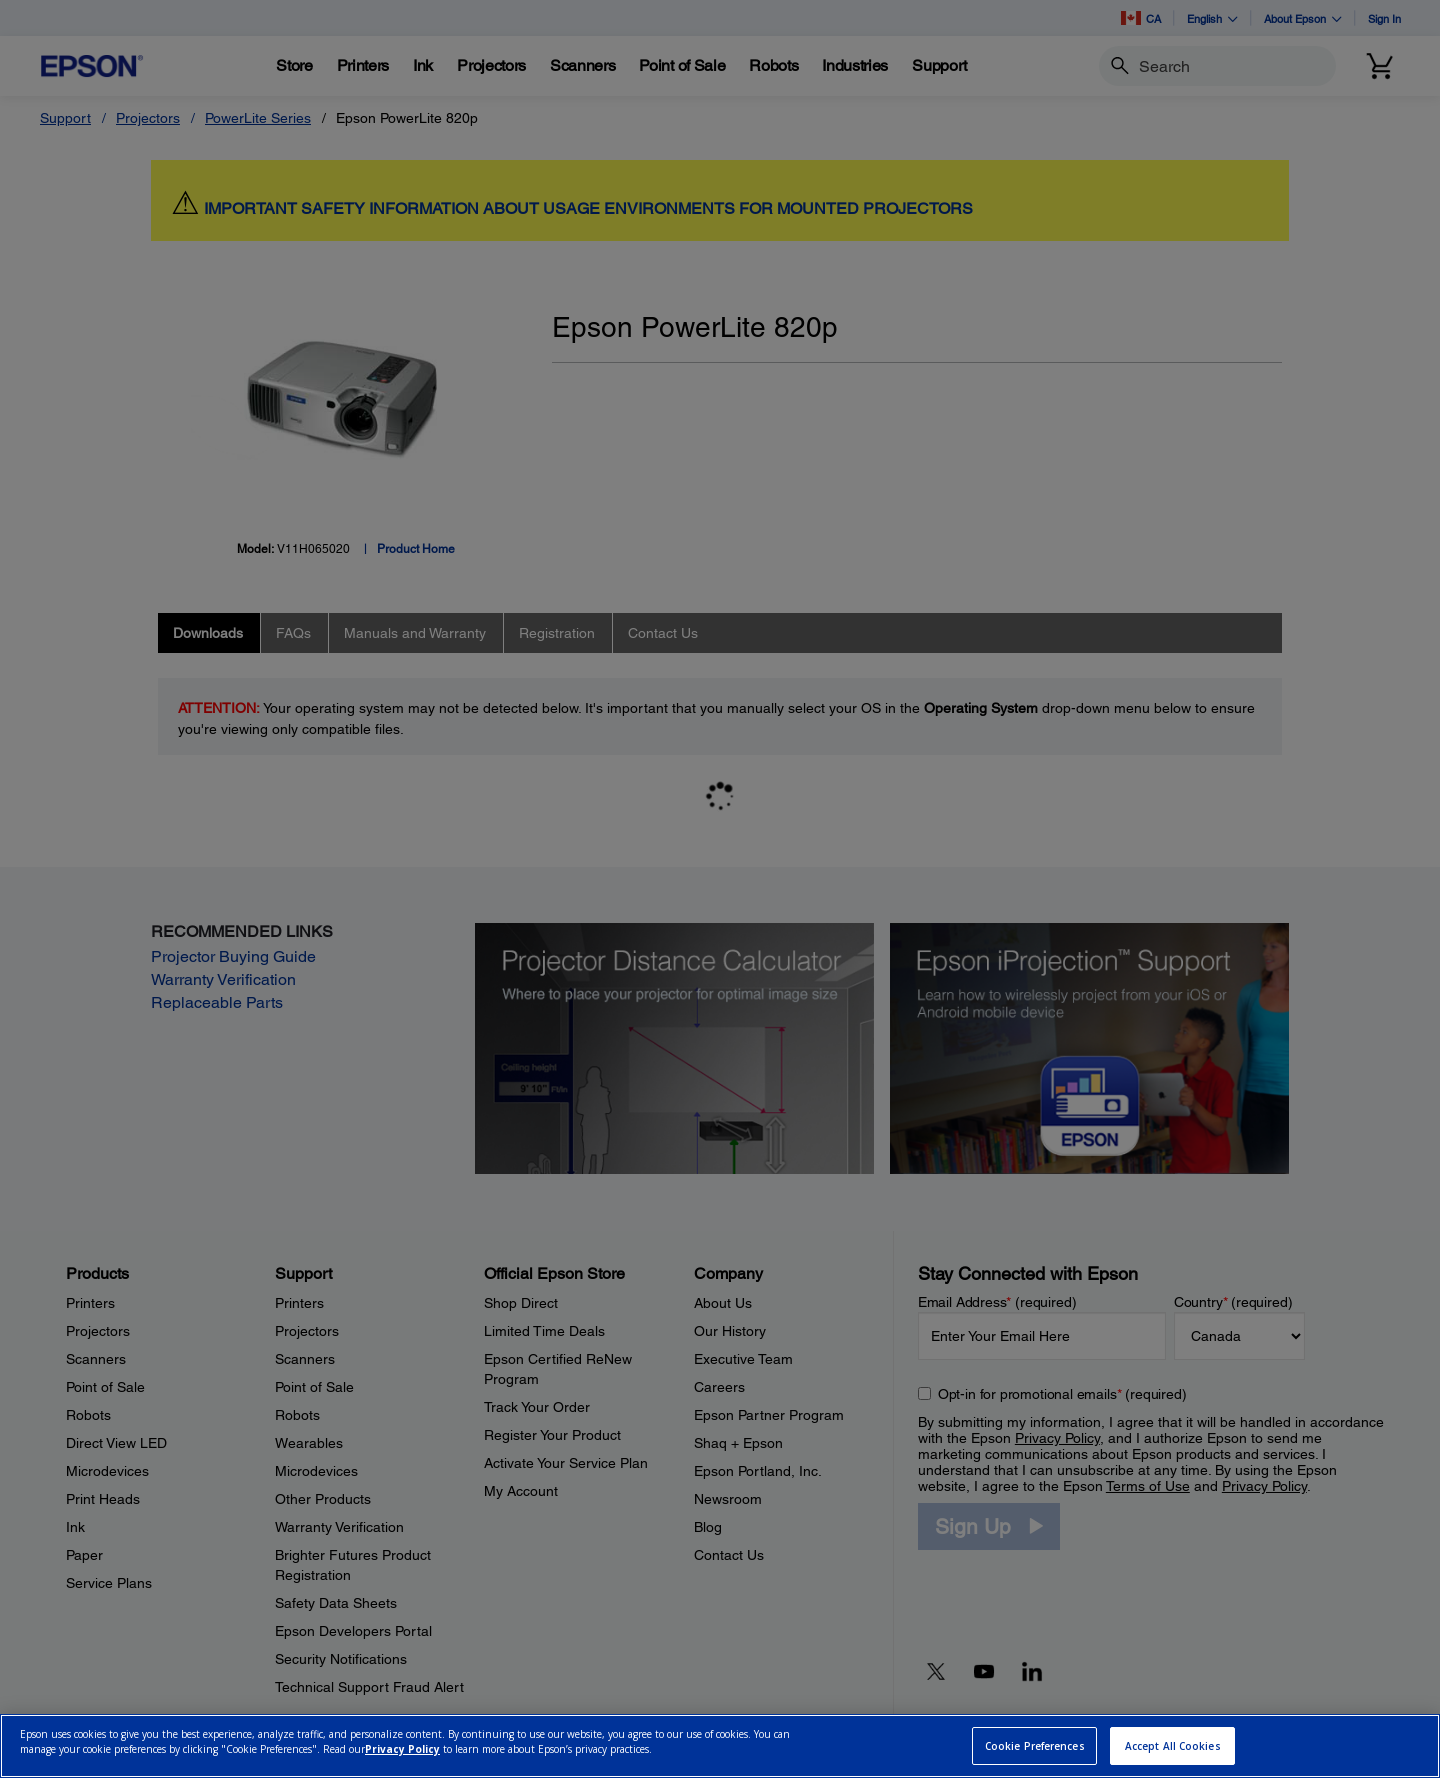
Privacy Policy (402, 1749)
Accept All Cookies (1173, 1746)
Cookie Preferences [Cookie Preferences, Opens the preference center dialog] (1035, 1746)
